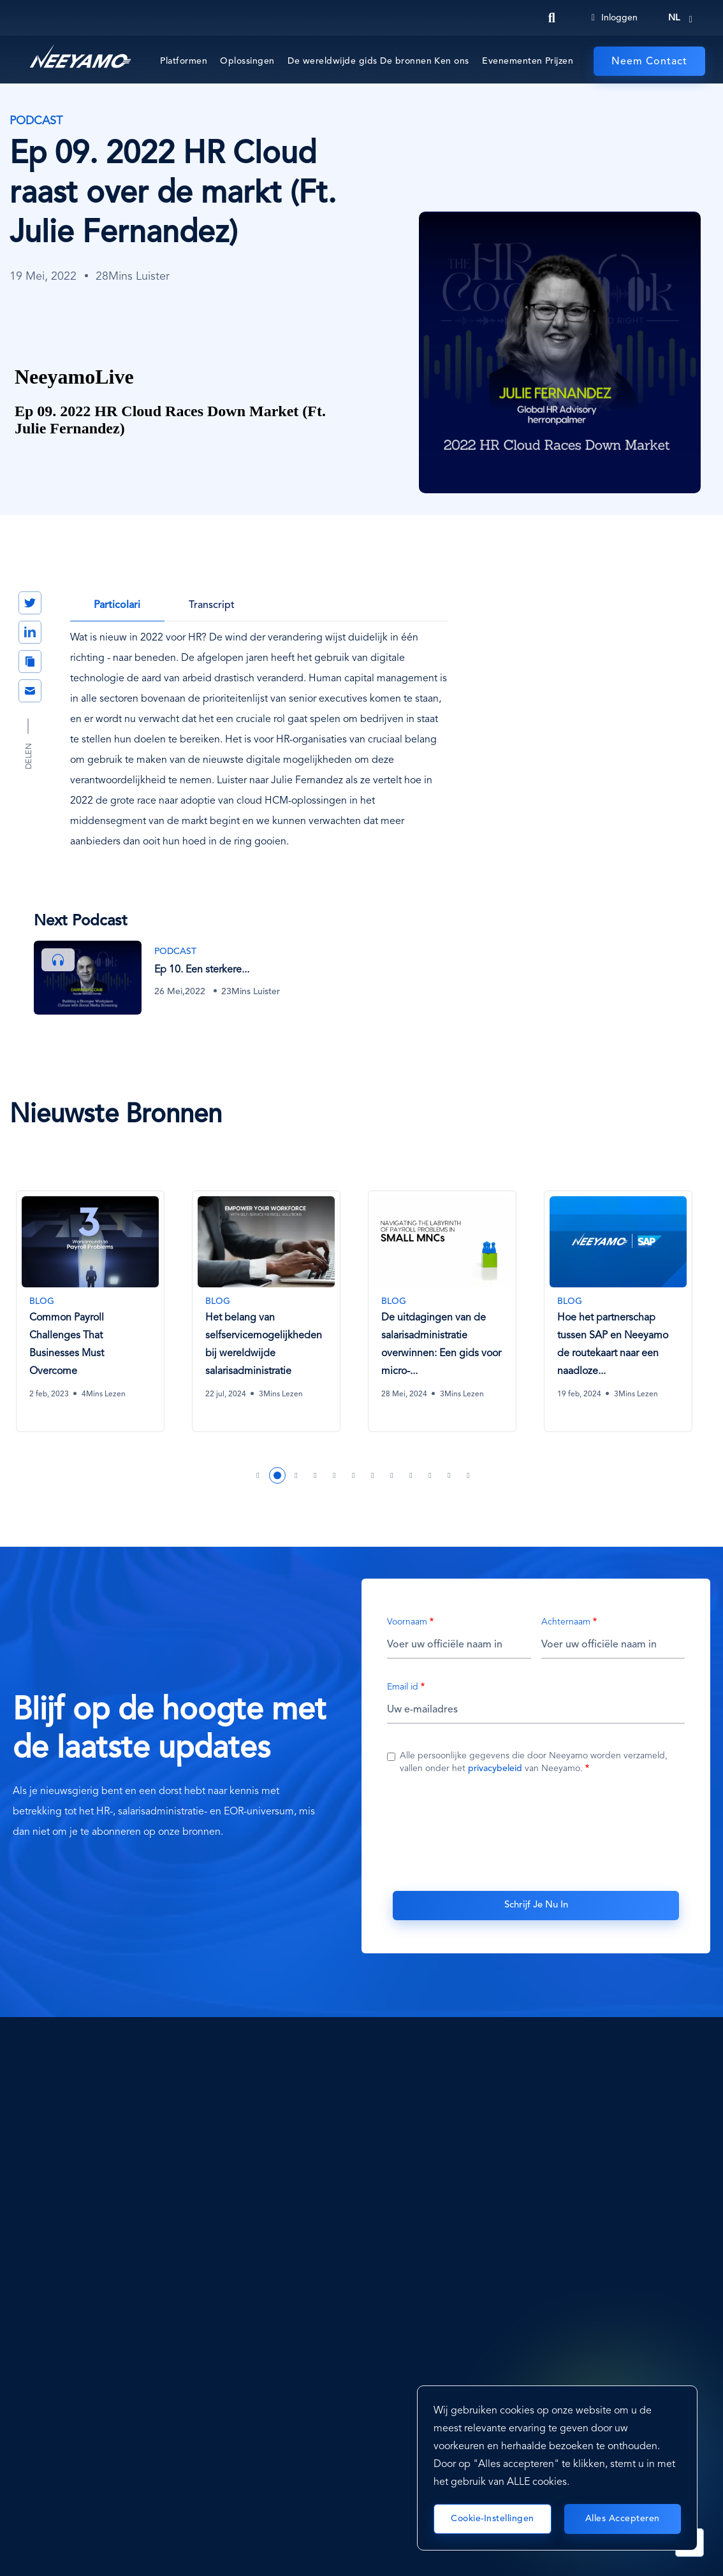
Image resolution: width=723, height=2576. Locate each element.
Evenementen (512, 61)
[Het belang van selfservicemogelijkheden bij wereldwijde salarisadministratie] (265, 1301)
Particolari (117, 605)
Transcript (212, 605)
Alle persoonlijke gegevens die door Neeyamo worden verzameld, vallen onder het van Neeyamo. (534, 1761)
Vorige (638, 1113)
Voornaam (407, 1621)
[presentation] (536, 1830)
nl (674, 17)
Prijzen (559, 61)
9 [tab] (411, 1474)
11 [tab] (449, 1474)
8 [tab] (392, 1474)
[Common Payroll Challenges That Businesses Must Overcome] (89, 1301)
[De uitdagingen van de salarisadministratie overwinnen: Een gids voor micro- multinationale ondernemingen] (441, 1301)
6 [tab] (354, 1474)
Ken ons (451, 61)
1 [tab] (258, 1474)
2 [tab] (277, 1474)
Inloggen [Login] (615, 17)
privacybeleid (495, 1767)
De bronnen (406, 61)
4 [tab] (315, 1474)
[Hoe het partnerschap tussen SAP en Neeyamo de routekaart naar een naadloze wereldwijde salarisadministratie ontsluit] (617, 1301)
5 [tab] (334, 1474)
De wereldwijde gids (332, 61)
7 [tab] (373, 1474)
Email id (402, 1686)
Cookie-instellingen (492, 2518)
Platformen (183, 61)
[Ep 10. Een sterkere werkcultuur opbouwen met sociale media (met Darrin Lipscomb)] (175, 977)
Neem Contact (649, 62)
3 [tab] (296, 1474)
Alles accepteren (622, 2518)
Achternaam (565, 1621)
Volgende (683, 1113)
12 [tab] (468, 1474)
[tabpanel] (98, 1320)
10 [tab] (430, 1474)
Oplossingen (247, 61)
